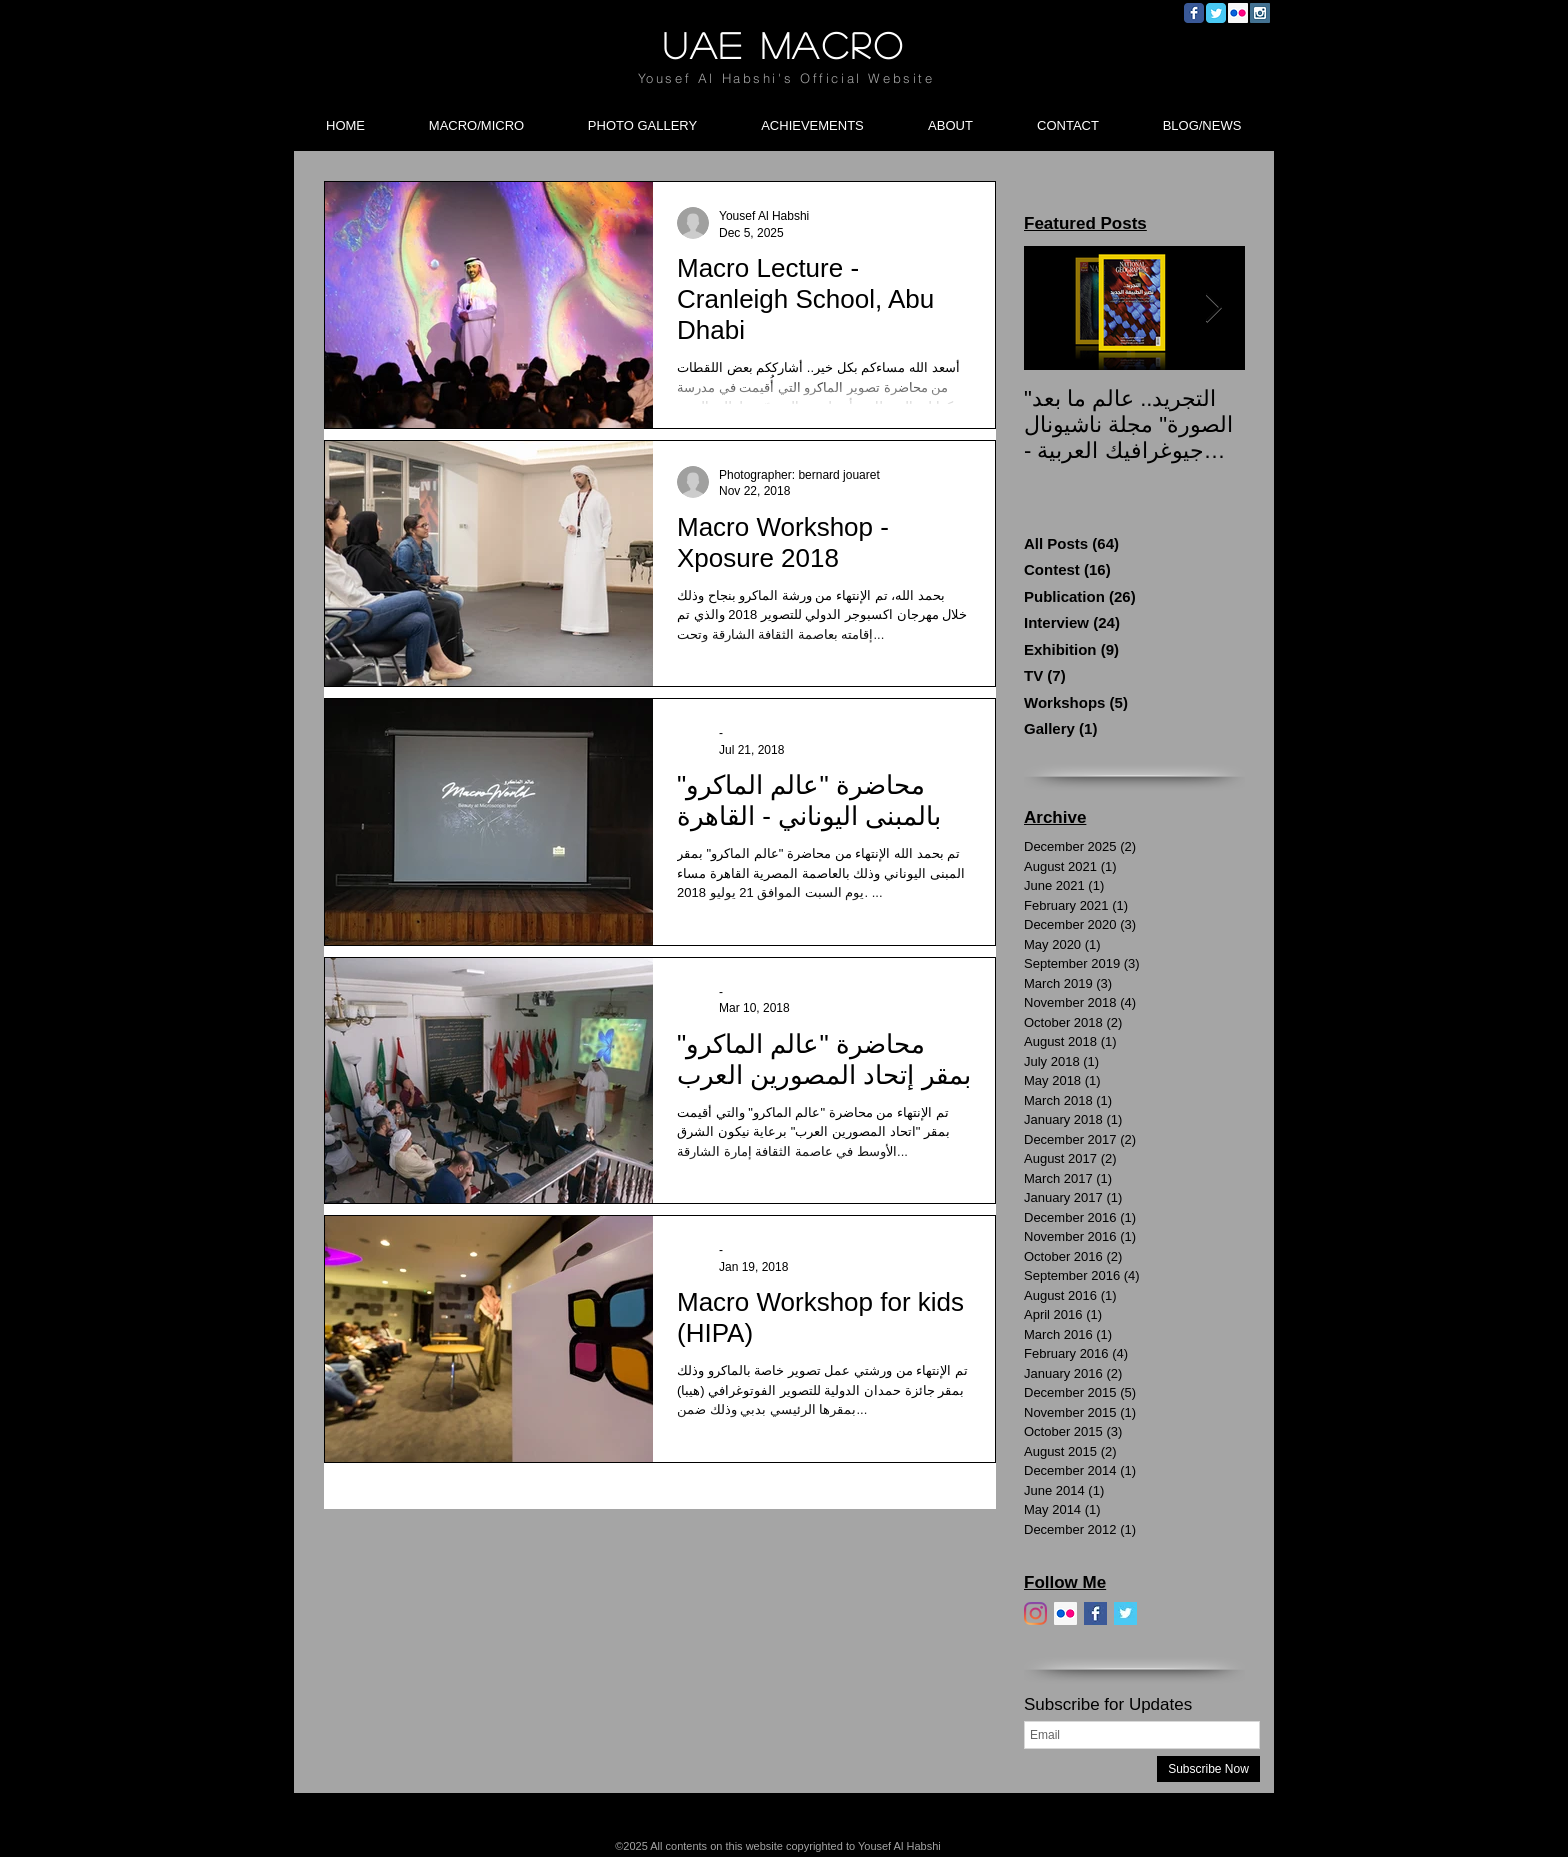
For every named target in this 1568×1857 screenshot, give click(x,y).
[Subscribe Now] (1208, 1769)
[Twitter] (1125, 1613)
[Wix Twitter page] (1216, 13)
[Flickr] (1065, 1613)
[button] (476, 117)
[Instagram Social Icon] (1260, 13)
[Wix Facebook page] (1194, 13)
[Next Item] (1213, 308)
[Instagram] (1035, 1613)
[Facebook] (1095, 1613)
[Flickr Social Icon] (1238, 13)
